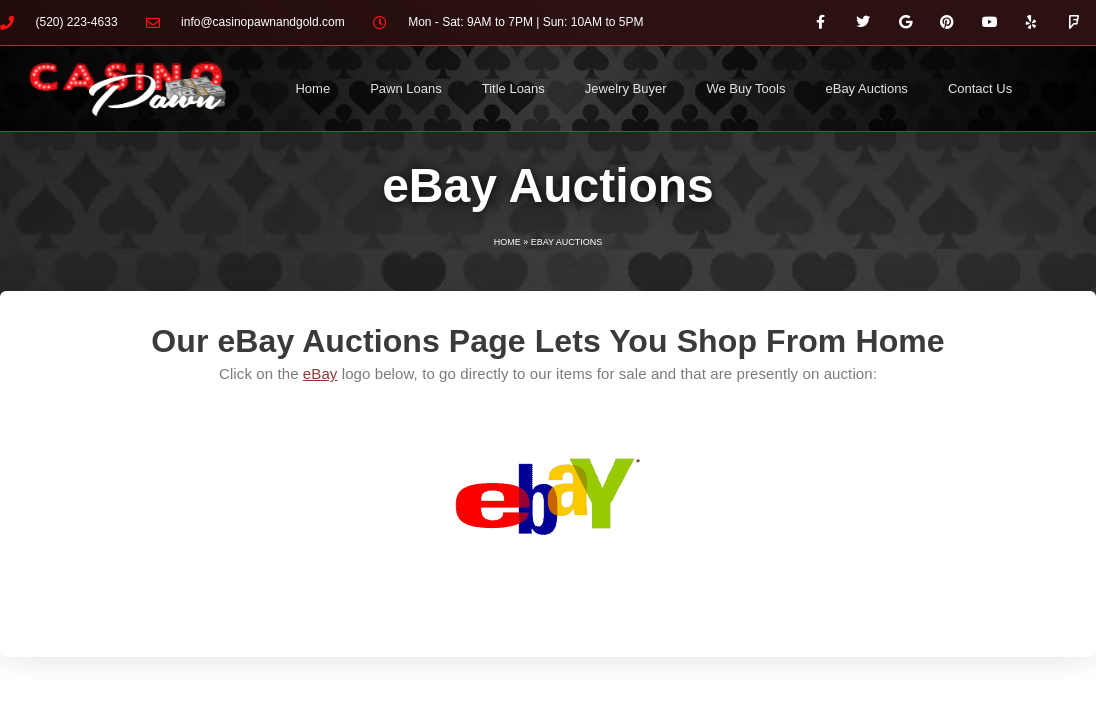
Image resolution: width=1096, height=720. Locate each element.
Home (312, 88)
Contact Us (980, 88)
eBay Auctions (866, 88)
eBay (320, 373)
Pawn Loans (406, 88)
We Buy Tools (745, 88)
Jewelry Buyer (626, 88)
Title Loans (513, 88)
